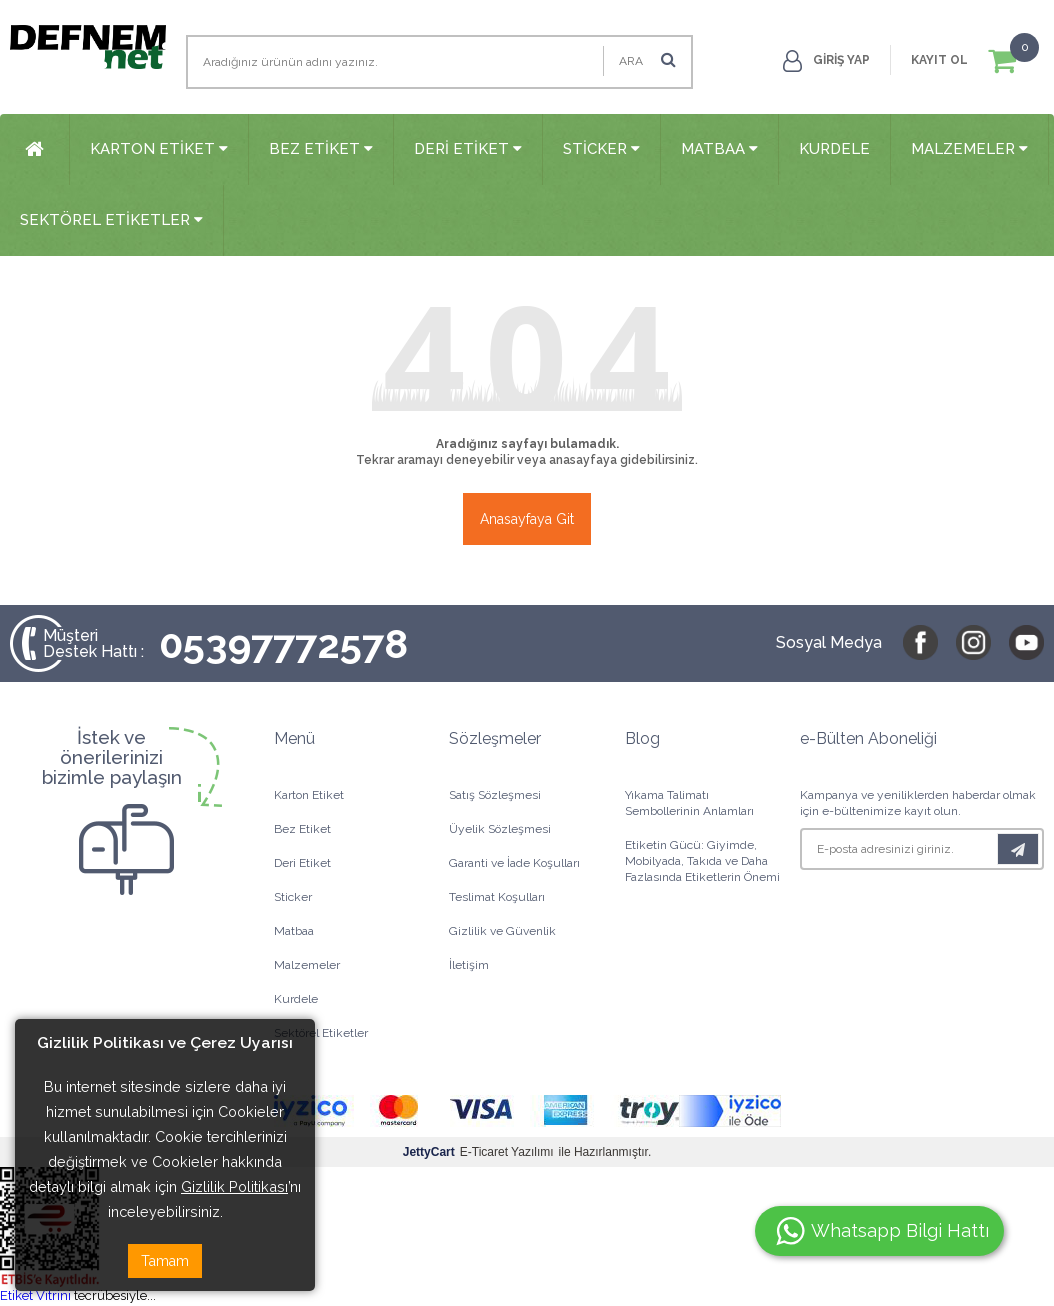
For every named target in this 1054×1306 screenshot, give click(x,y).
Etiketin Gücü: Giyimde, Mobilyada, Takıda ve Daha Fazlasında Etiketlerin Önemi (702, 861)
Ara (647, 59)
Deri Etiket (468, 149)
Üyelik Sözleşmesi (500, 829)
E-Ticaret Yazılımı (478, 1152)
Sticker (601, 149)
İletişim (469, 965)
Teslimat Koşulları (497, 897)
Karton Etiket (159, 149)
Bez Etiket (321, 149)
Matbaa (719, 149)
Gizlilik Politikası (234, 1186)
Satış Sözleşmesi (495, 795)
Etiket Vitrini (35, 1295)
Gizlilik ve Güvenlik (502, 931)
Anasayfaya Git (527, 519)
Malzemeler (969, 149)
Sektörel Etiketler (111, 220)
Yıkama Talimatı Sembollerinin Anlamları (689, 803)
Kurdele (834, 149)
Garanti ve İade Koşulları (514, 863)
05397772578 (225, 643)
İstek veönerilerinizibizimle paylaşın (112, 757)
